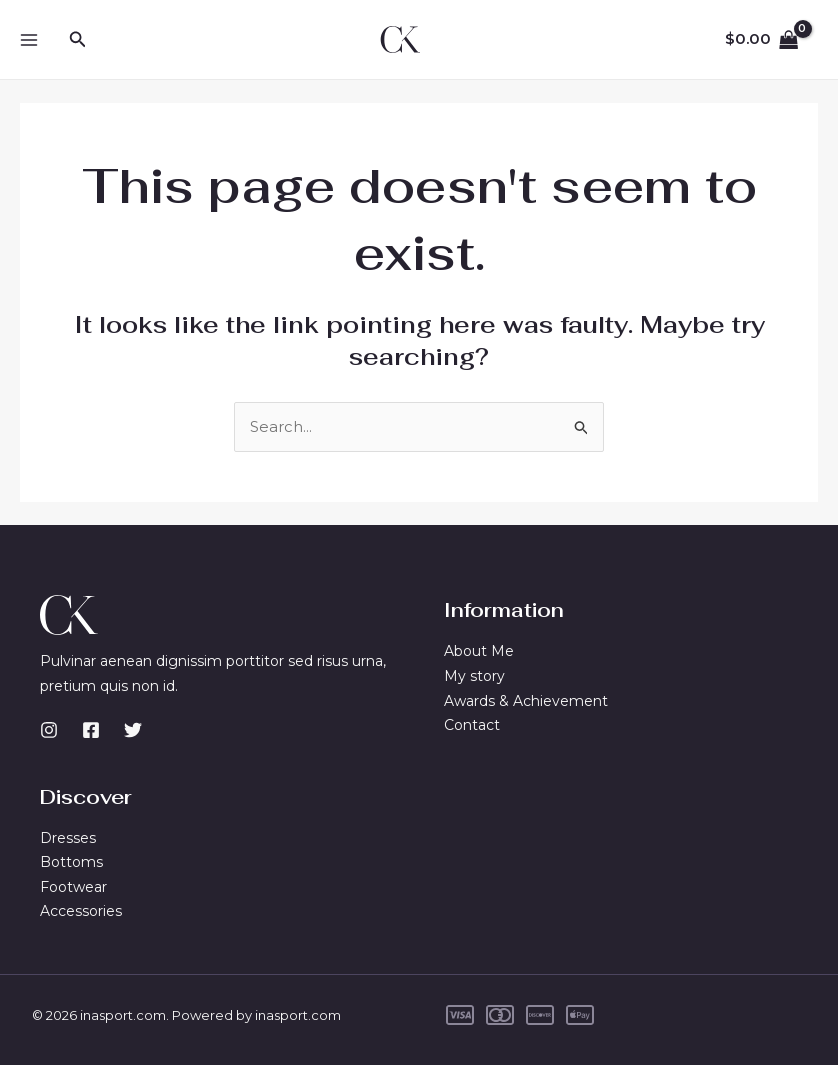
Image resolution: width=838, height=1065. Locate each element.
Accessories (81, 912)
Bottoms (71, 862)
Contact (472, 725)
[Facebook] (91, 730)
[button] (78, 40)
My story (474, 676)
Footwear (73, 887)
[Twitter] (133, 730)
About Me (479, 651)
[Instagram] (49, 730)
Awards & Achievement (526, 701)
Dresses (68, 837)
